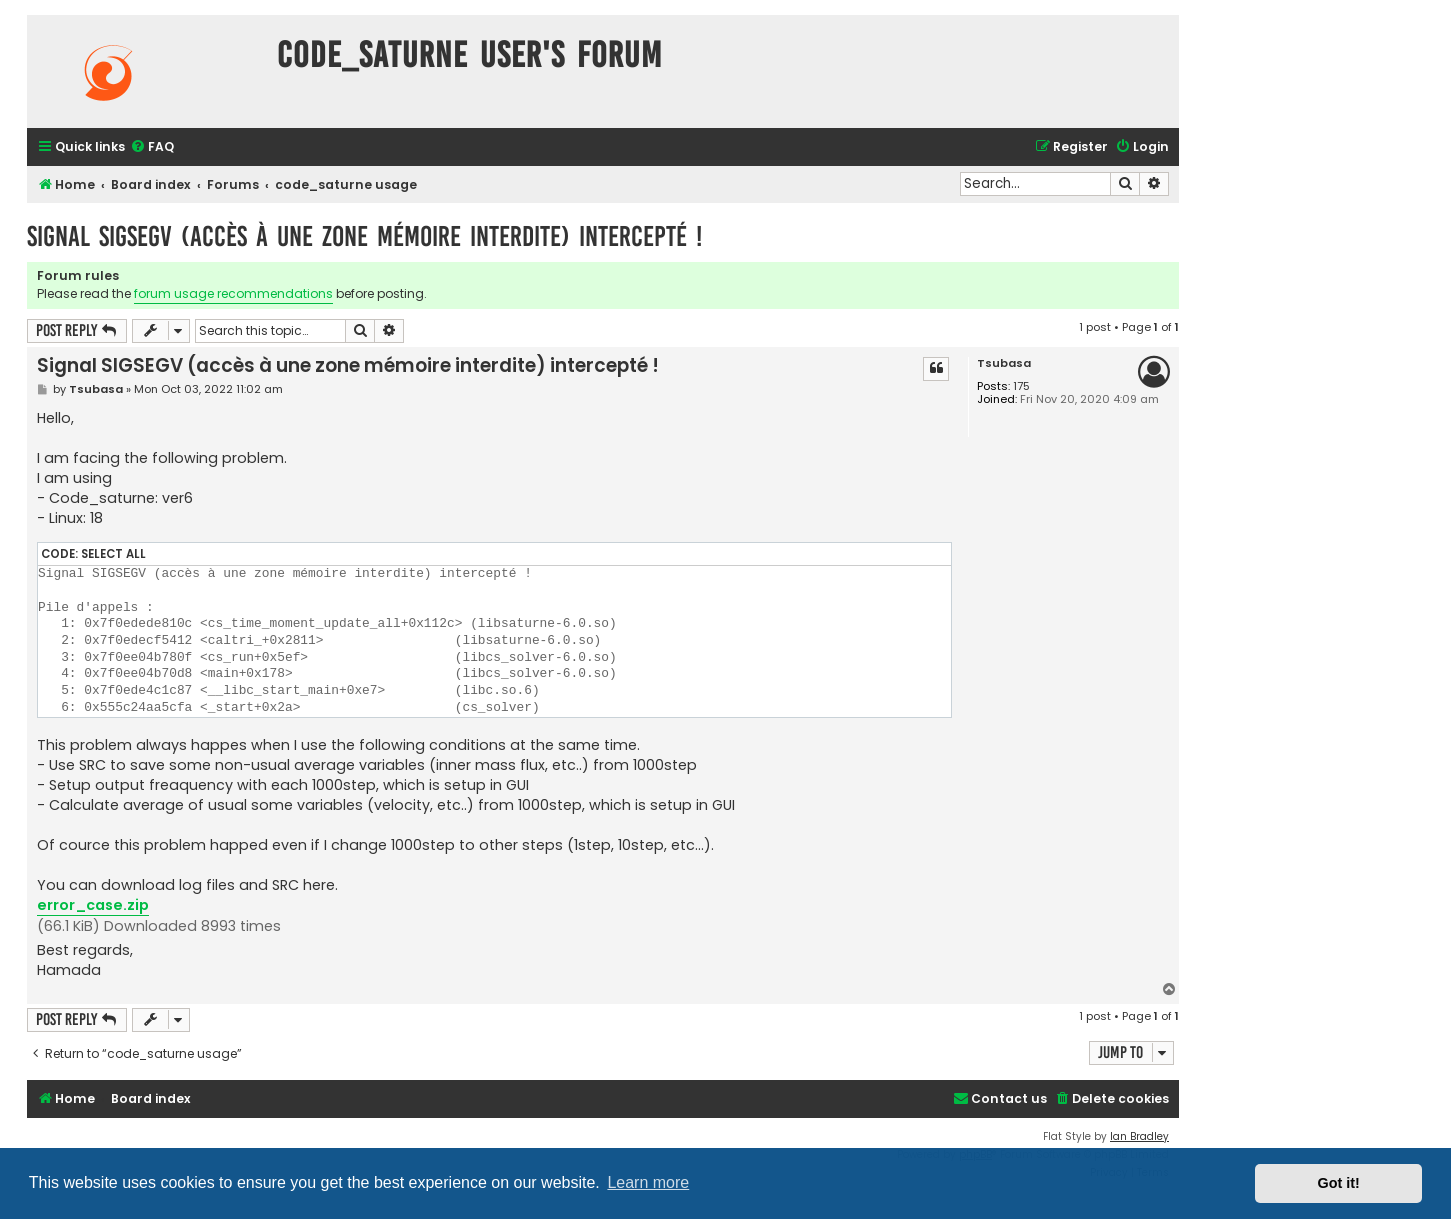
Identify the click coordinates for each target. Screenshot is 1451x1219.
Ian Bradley (1139, 1136)
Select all (113, 554)
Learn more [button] (648, 1182)
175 (1021, 386)
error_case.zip (93, 905)
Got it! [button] (1339, 1183)
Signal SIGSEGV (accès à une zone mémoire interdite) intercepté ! (364, 236)
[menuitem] (152, 147)
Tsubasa (1004, 363)
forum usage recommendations (233, 293)
